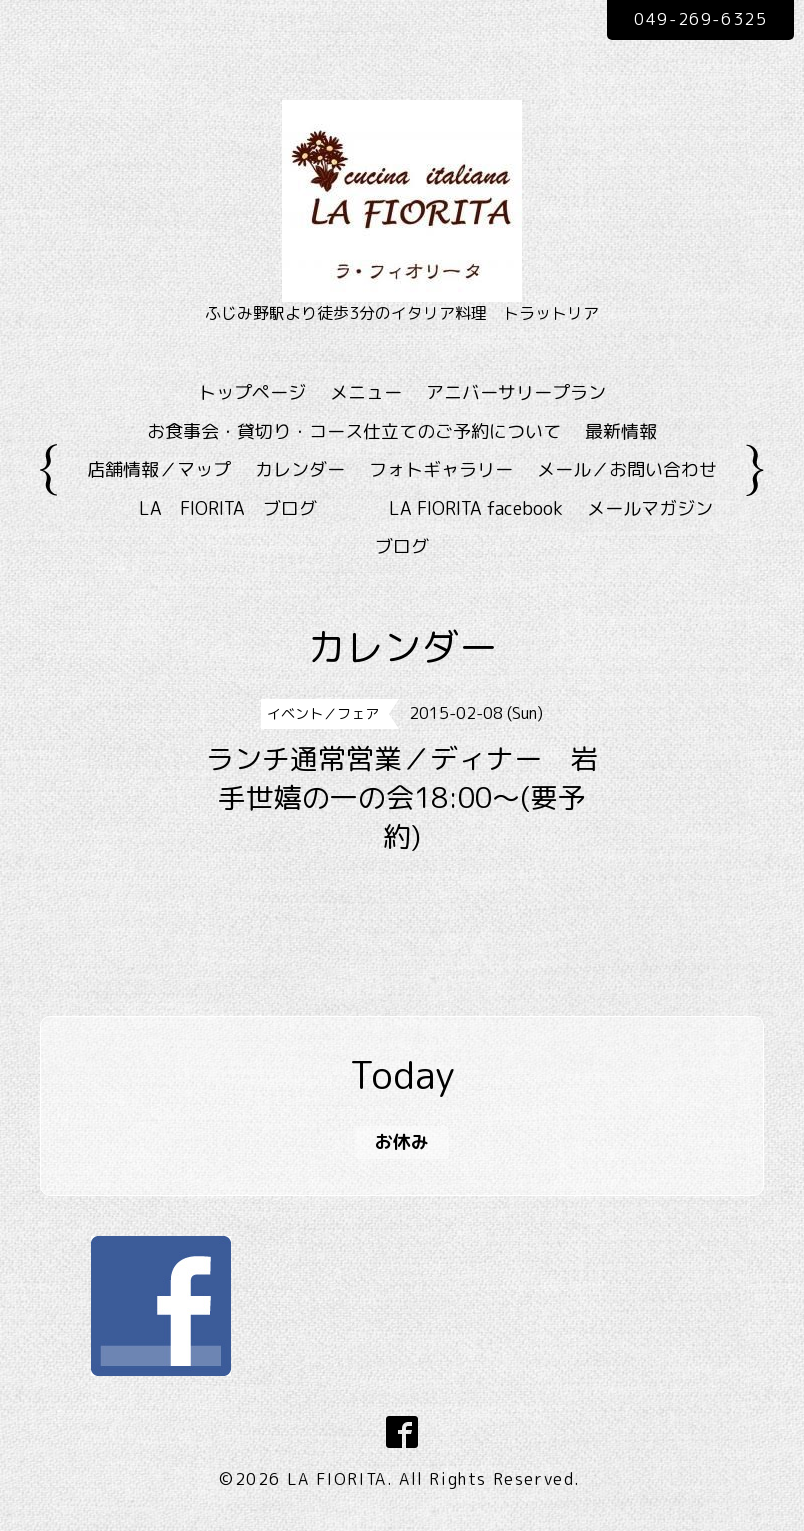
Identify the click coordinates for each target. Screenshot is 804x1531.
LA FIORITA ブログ (257, 508)
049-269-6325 (700, 19)
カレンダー (300, 469)
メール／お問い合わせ (627, 469)
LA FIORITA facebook (476, 508)
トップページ (252, 392)
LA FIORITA (337, 1479)
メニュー (366, 392)
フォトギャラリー (441, 469)
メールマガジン (650, 508)
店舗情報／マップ (159, 469)
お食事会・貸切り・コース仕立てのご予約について (354, 431)
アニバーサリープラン (516, 392)
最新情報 (621, 431)
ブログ (402, 546)
